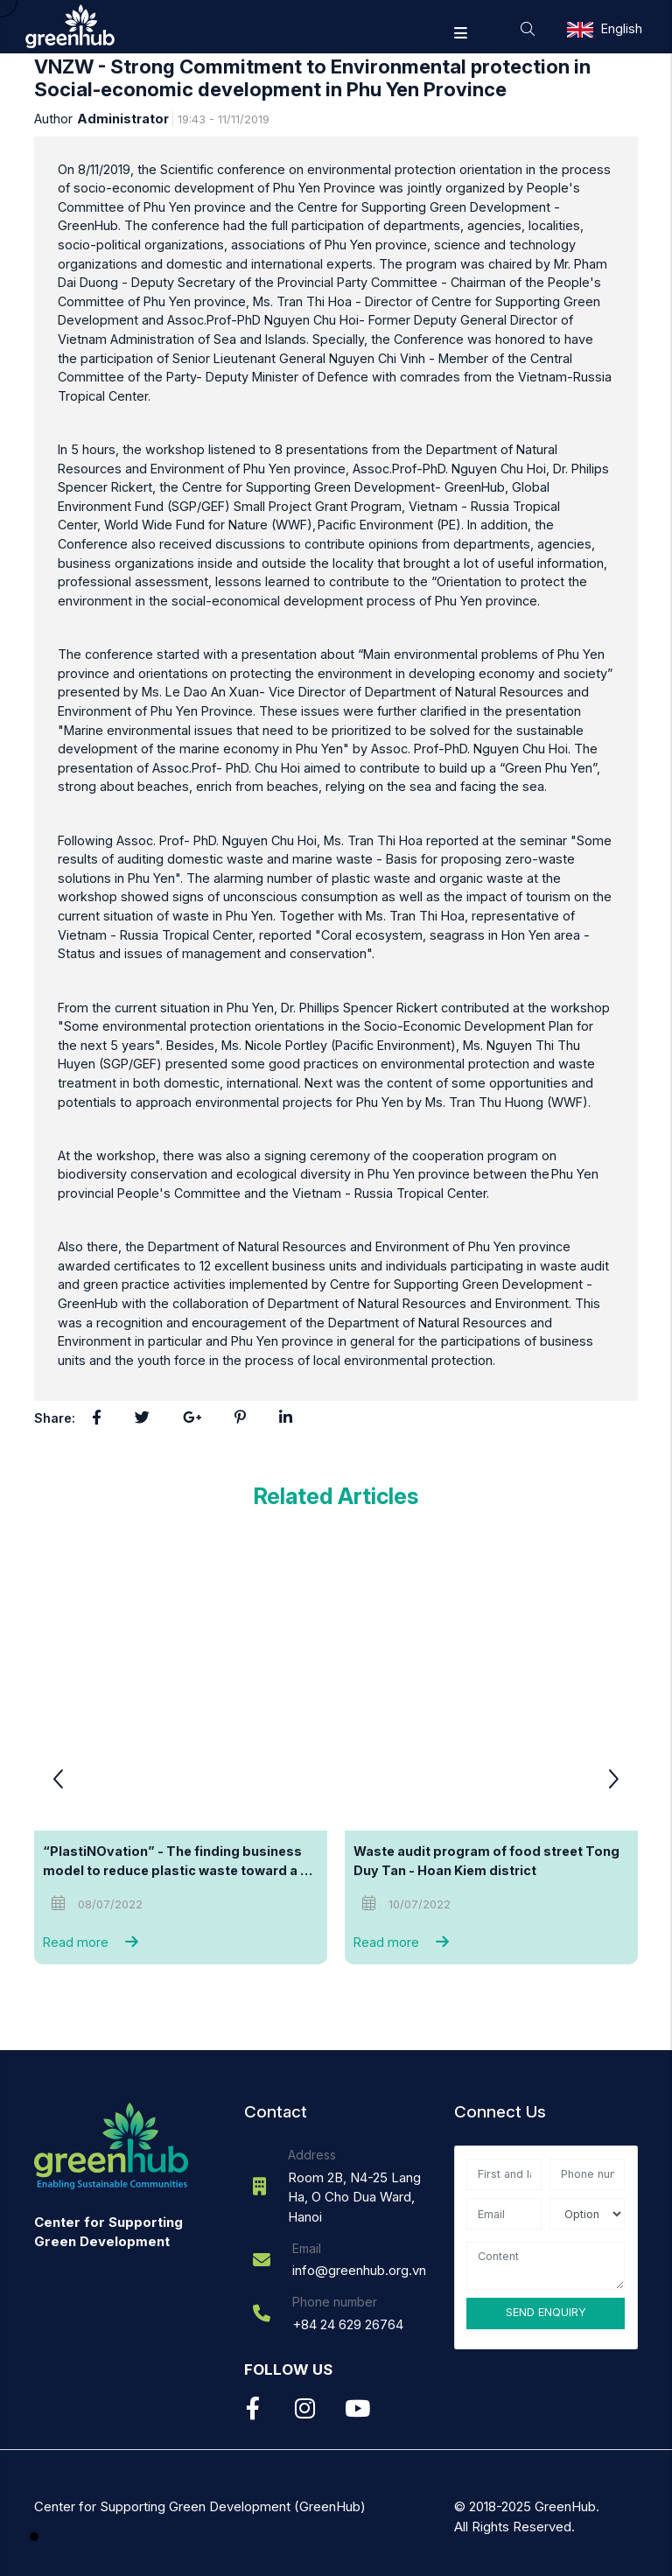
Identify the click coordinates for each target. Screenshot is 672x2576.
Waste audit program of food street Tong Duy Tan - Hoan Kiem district (488, 1861)
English (621, 28)
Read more (95, 1942)
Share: (54, 1417)
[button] (613, 1781)
